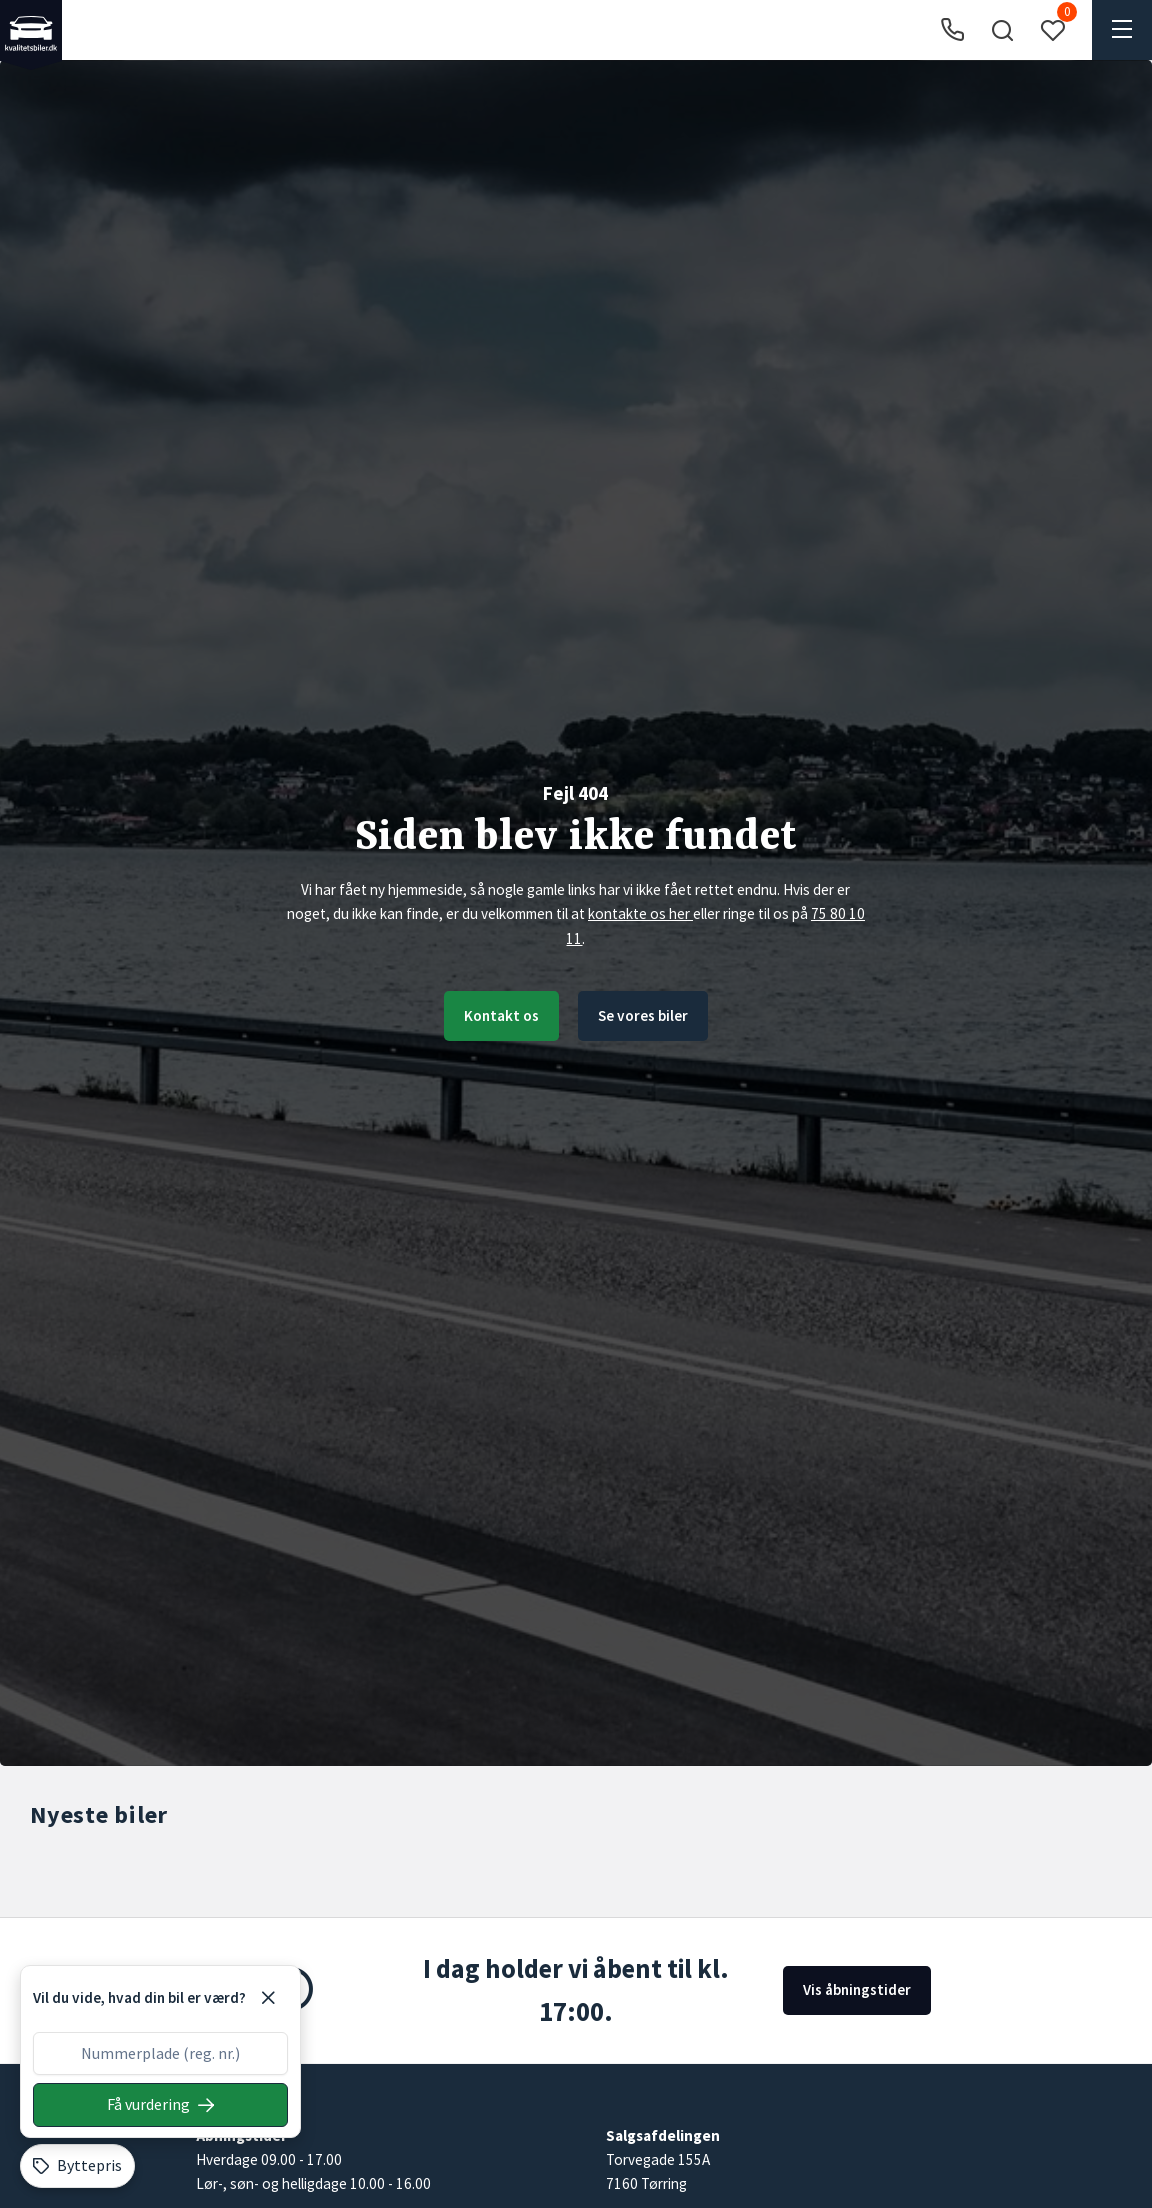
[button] (1002, 30)
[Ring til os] (952, 30)
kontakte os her (640, 913)
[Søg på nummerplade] (160, 2105)
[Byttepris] (77, 2166)
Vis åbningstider (857, 1989)
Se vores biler (643, 1015)
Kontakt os (501, 1015)
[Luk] (268, 1998)
